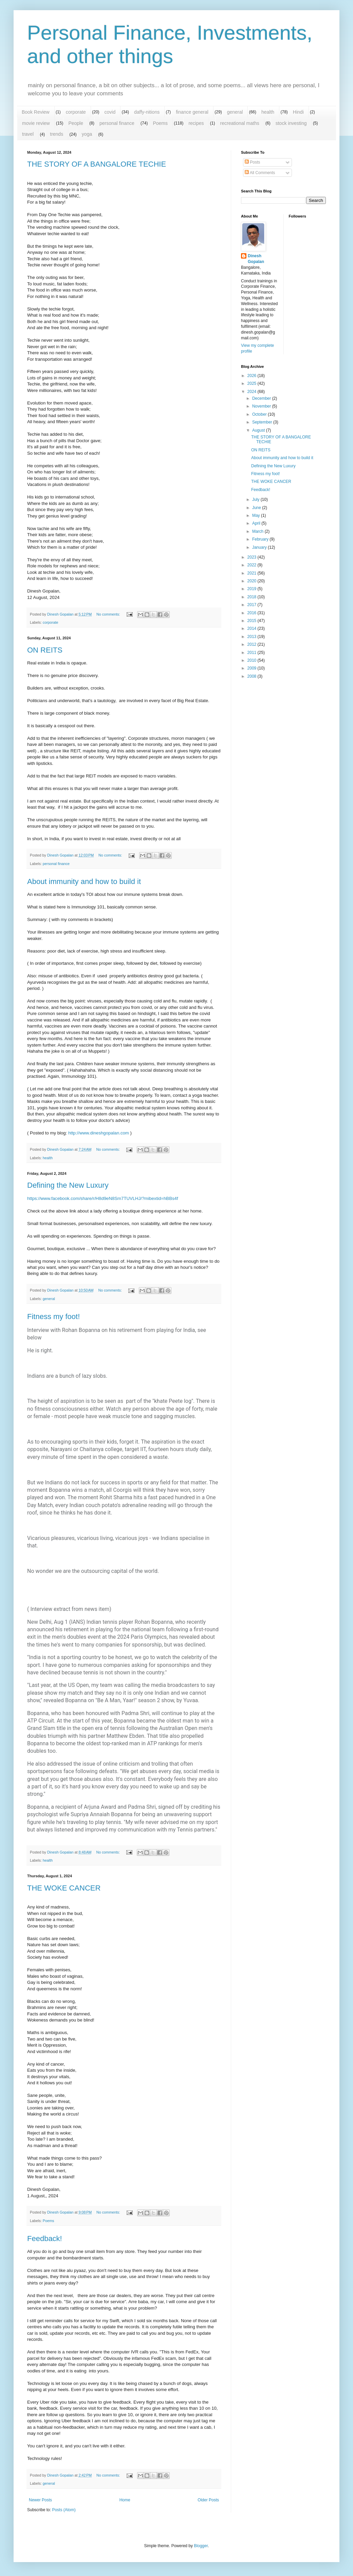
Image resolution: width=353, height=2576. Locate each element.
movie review (36, 123)
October (260, 414)
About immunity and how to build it (84, 881)
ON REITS (44, 650)
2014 (252, 628)
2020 (252, 581)
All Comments (260, 172)
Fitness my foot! (53, 1316)
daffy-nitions (147, 112)
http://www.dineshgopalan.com (98, 1132)
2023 (252, 557)
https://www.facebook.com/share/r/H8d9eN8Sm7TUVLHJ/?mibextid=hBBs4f (102, 1198)
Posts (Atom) (63, 2509)
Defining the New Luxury (68, 1185)
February (261, 539)
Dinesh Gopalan (256, 258)
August (259, 430)
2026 (252, 375)
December (262, 398)
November (262, 406)
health (267, 112)
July (256, 499)
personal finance (116, 123)
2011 (252, 652)
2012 (252, 644)
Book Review (36, 112)
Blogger (201, 2545)
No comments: (108, 614)
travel (28, 134)
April (256, 523)
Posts (252, 162)
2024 (252, 391)
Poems (160, 123)
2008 (252, 676)
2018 (252, 597)
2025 (252, 383)
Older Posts (208, 2500)
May (256, 515)
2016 (252, 612)
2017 (252, 604)
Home (124, 2500)
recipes (196, 123)
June (257, 507)
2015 (252, 620)
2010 (252, 660)
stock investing (291, 123)
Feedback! (44, 2238)
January (260, 547)
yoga (87, 134)
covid (110, 112)
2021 (252, 573)
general (235, 112)
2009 (252, 668)
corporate (76, 112)
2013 (252, 636)
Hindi (298, 112)
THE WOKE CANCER (63, 1888)
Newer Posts (40, 2500)
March (258, 531)
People (75, 123)
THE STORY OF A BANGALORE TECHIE (96, 164)
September (262, 422)
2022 (252, 565)
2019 (252, 588)
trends (56, 134)
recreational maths (239, 123)
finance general (192, 112)
